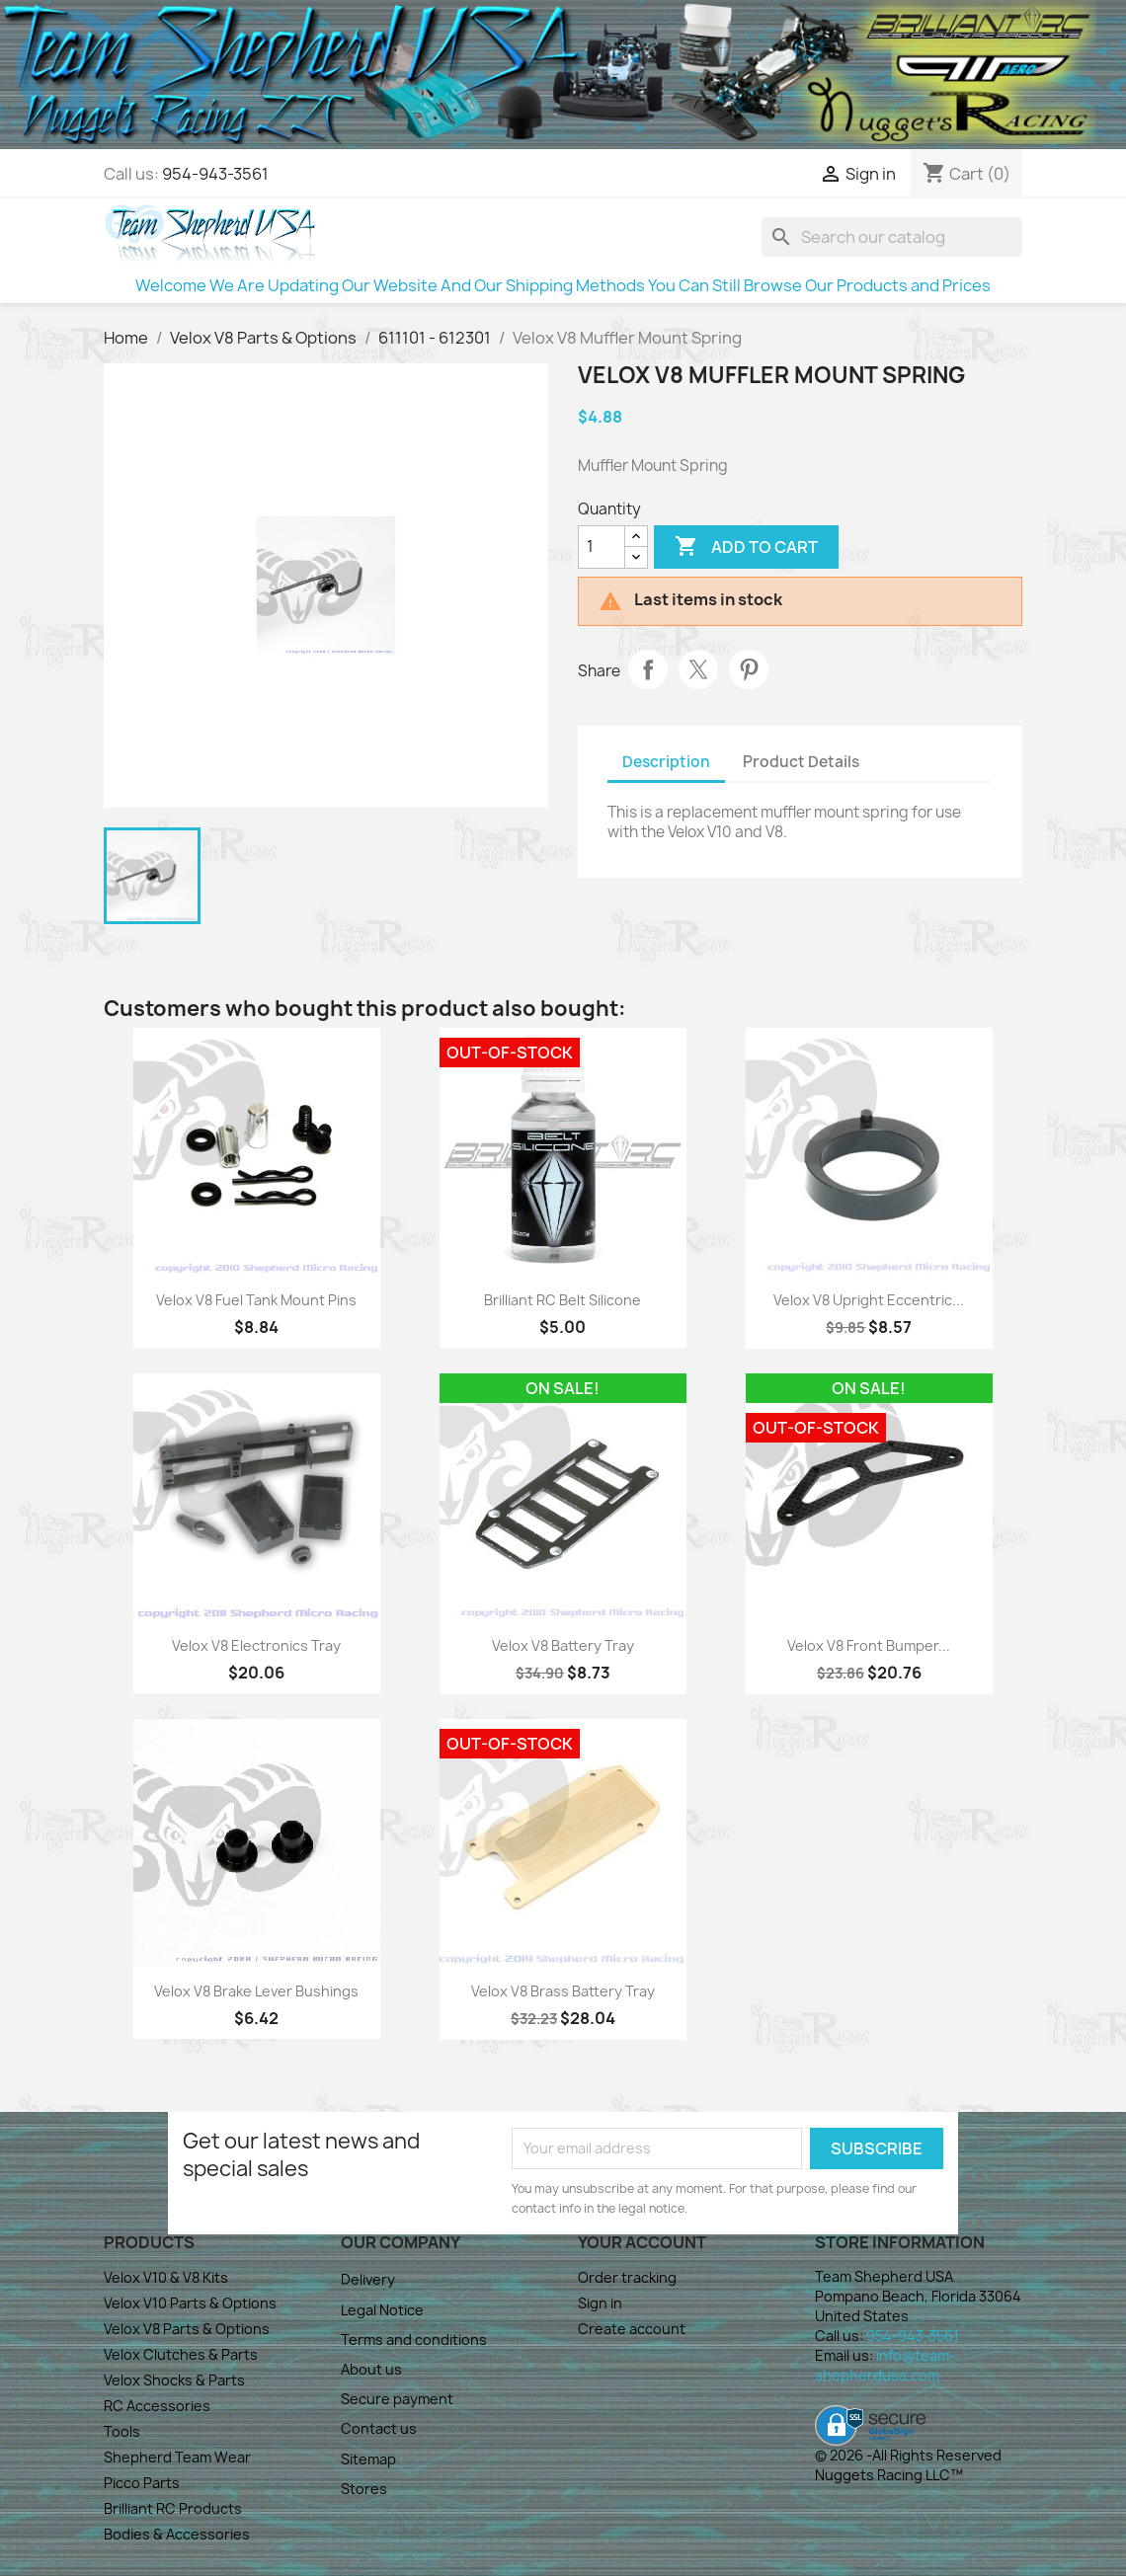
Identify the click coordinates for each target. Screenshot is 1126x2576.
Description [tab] (666, 761)
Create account (631, 2328)
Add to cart (746, 547)
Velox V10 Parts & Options (190, 2303)
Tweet (698, 669)
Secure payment (397, 2398)
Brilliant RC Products (173, 2508)
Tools (122, 2431)
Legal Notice (382, 2310)
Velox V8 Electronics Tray (256, 1645)
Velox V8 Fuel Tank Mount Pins (256, 1299)
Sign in (600, 2303)
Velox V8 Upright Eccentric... (868, 1299)
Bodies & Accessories (177, 2534)
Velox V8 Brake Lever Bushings (256, 1991)
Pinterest (748, 669)
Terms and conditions (414, 2339)
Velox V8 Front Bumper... (868, 1645)
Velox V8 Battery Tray (563, 1645)
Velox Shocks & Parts (174, 2380)
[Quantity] (601, 547)
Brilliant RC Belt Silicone (562, 1299)
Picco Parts (142, 2482)
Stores (364, 2488)
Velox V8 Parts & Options (187, 2328)
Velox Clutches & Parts (181, 2354)
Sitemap (368, 2459)
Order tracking (627, 2277)
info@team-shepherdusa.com (885, 2365)
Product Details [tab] (801, 761)
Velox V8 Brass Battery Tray (563, 1991)
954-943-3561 (215, 174)
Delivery (368, 2279)
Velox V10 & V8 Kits (166, 2277)
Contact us (379, 2428)
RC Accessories (157, 2405)
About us (371, 2369)
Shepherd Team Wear (177, 2457)
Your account (642, 2242)
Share (648, 669)
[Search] (892, 237)
